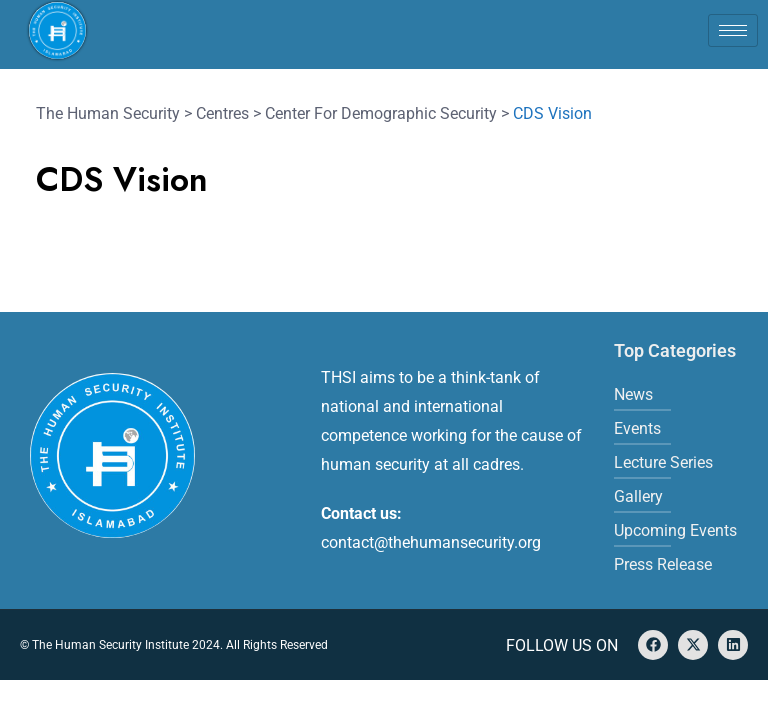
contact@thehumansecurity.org (431, 542)
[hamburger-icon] (733, 30)
